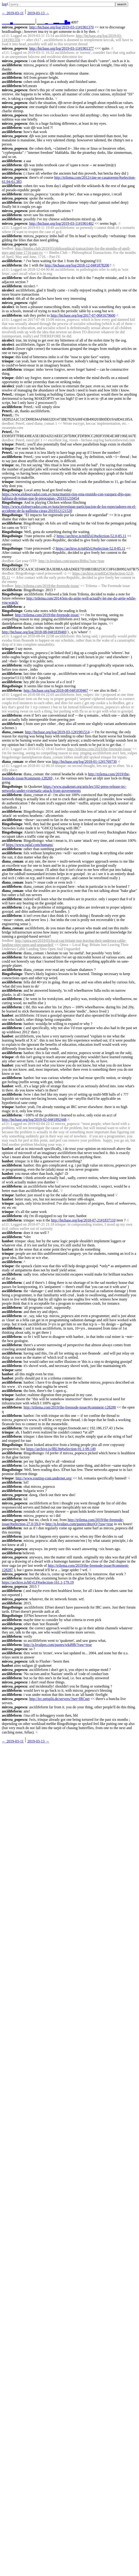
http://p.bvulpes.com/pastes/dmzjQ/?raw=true (79, 1524)
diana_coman (12, 732)
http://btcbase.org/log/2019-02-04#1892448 (34, 1119)
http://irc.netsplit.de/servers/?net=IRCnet (59, 1699)
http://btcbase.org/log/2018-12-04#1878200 (77, 265)
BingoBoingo (12, 490)
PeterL (7, 394)
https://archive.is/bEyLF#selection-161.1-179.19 (38, 1582)
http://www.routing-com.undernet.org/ (43, 1478)
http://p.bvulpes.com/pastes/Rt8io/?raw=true (71, 561)
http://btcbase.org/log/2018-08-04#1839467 (56, 690)
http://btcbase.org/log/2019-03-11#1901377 (61, 48)
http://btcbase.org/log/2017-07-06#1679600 (83, 315)
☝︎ (98, 31)
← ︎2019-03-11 (13, 13)
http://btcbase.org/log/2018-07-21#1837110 (83, 1220)
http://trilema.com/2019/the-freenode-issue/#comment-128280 (70, 1407)
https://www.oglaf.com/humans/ (29, 845)
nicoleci (8, 290)
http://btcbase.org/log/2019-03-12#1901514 (57, 732)
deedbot (8, 423)
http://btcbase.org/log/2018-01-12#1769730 (84, 762)
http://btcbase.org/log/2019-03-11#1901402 (61, 223)
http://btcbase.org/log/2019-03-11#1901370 (61, 27)
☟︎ (56, 98)
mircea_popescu (14, 27)
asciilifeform (12, 65)
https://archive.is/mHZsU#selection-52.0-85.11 (91, 536)
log (4, 4)
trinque (8, 357)
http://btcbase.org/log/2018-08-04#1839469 (34, 632)
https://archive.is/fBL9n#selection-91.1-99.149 (61, 1449)
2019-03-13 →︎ (38, 13)
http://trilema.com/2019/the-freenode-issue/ (47, 586)
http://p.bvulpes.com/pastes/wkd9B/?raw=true (58, 1645)
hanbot (7, 615)
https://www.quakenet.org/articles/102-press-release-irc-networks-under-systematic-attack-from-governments (64, 789)
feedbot (7, 248)
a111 (5, 36)
